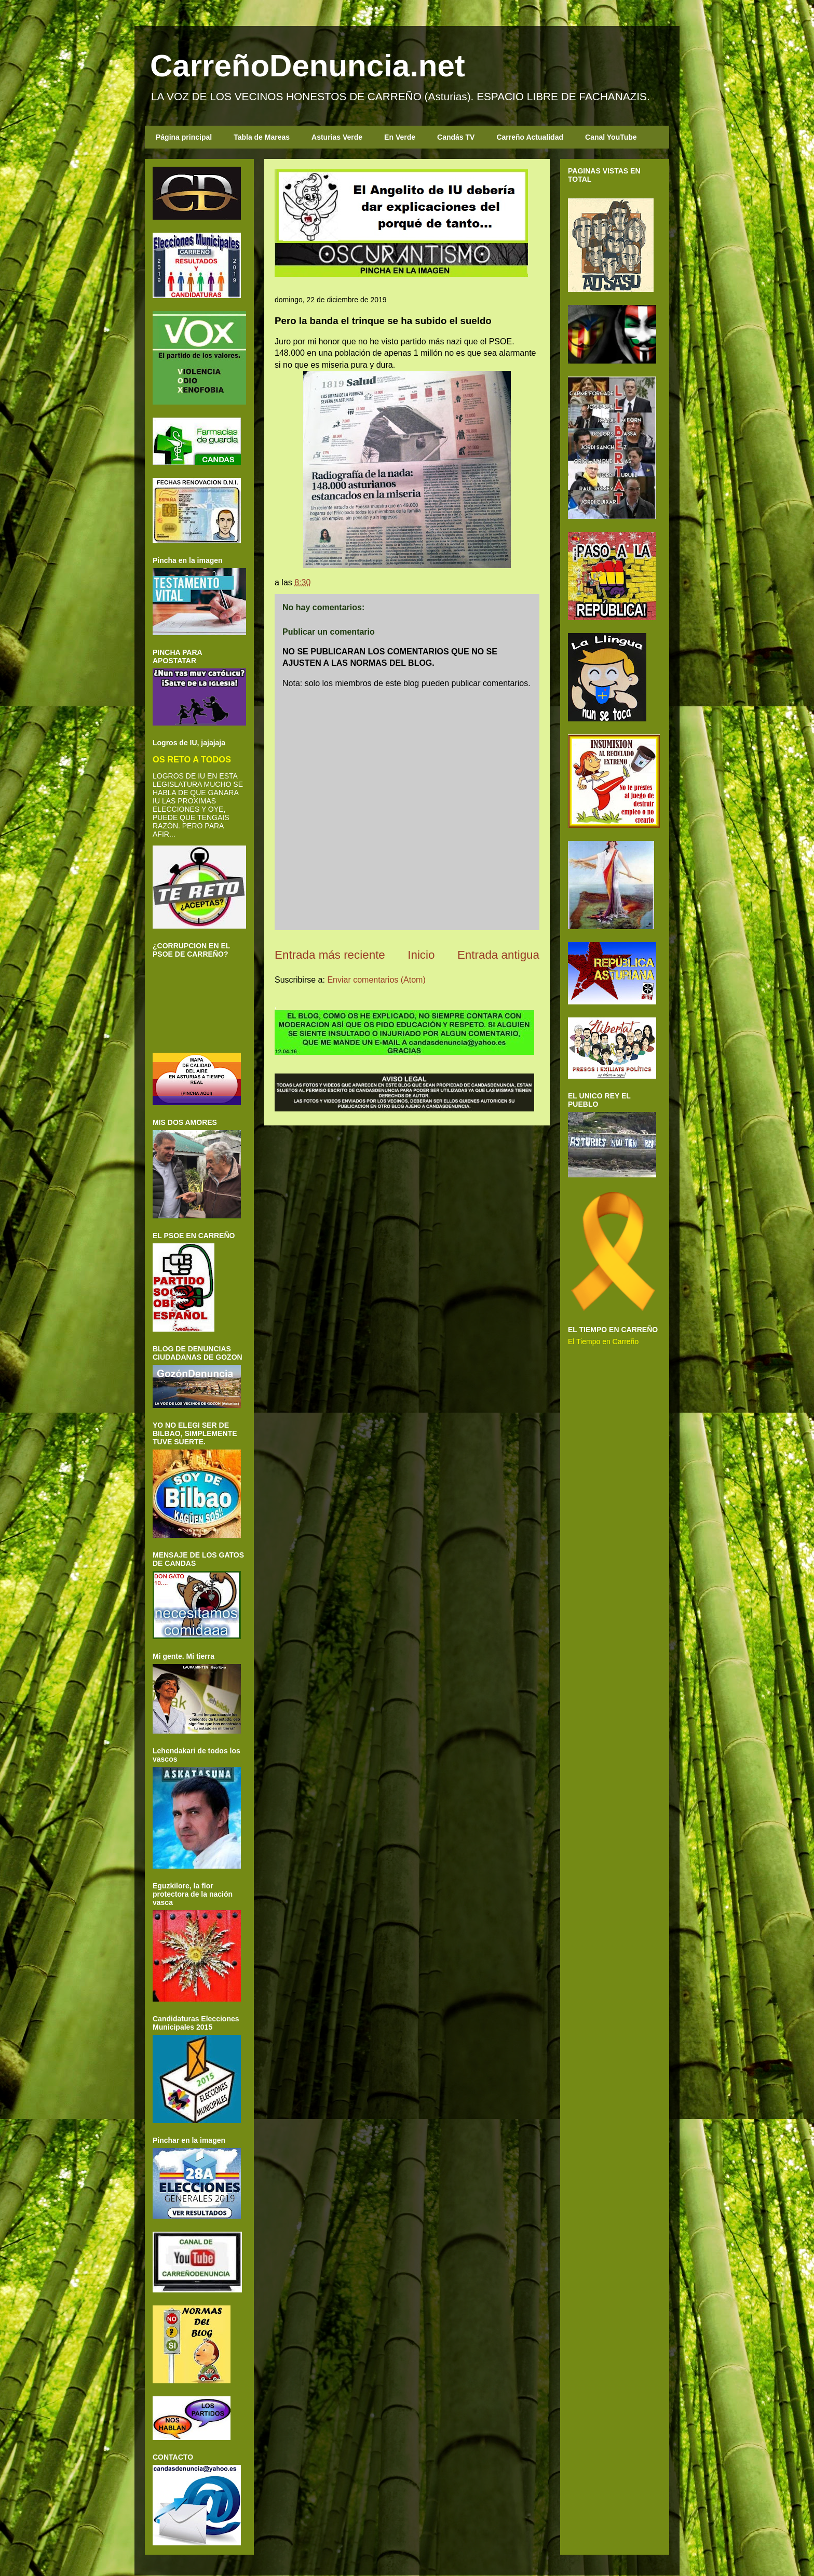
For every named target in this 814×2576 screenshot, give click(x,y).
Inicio (421, 954)
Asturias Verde (336, 137)
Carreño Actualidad (529, 137)
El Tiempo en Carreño (603, 1341)
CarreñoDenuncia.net (307, 65)
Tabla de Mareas (262, 137)
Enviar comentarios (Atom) (376, 979)
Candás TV (455, 137)
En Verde (399, 137)
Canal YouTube (611, 137)
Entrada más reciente (330, 954)
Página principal (184, 137)
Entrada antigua (498, 954)
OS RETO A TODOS (192, 759)
